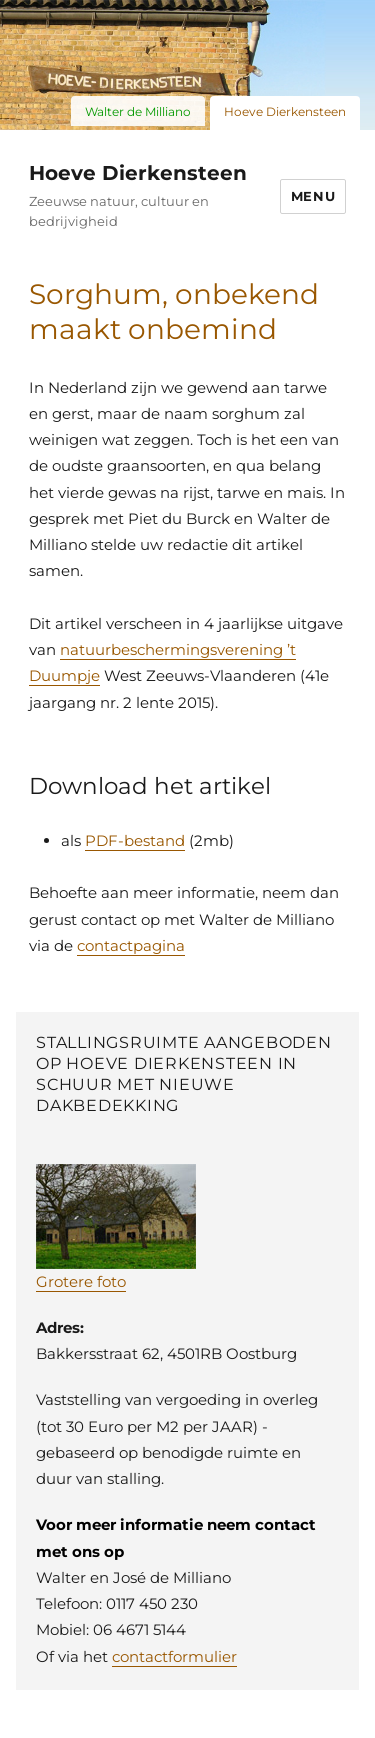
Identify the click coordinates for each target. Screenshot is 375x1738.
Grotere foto (81, 1281)
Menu (313, 196)
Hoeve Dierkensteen (138, 173)
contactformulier (174, 1656)
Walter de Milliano (138, 112)
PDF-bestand (135, 840)
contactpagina (131, 945)
